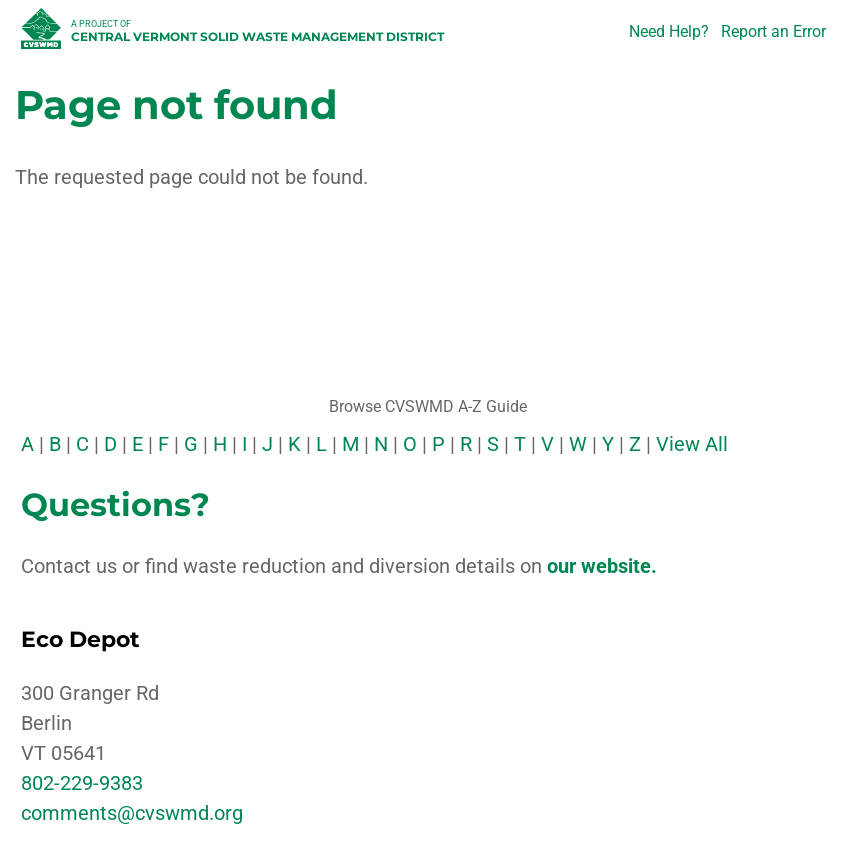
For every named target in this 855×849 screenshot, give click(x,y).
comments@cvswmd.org (132, 813)
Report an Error (773, 31)
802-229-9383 (82, 783)
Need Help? (669, 31)
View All (692, 444)
